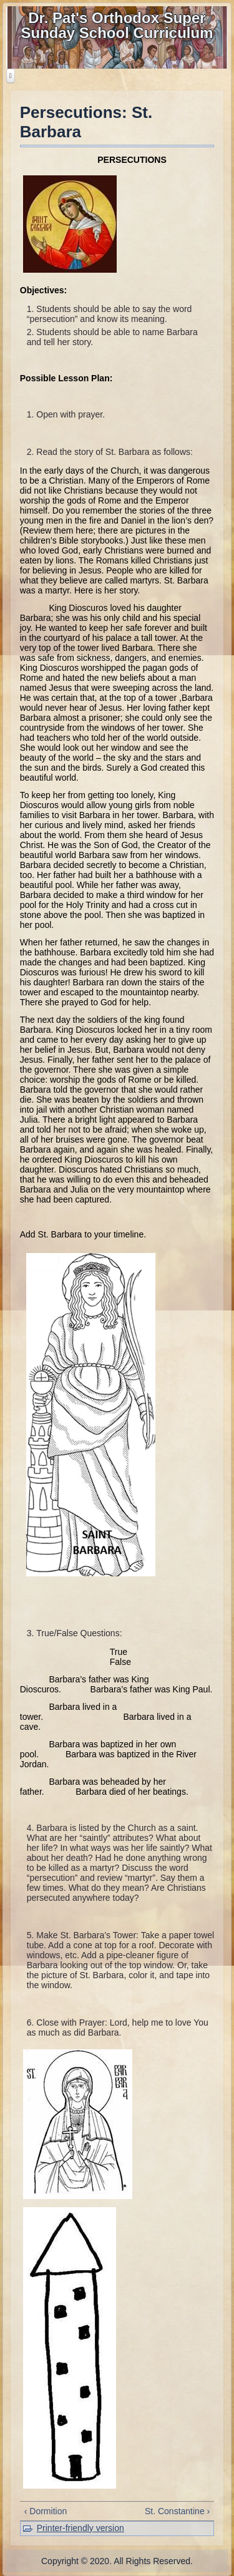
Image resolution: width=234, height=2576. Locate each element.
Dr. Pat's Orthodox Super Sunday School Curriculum (117, 25)
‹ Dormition (45, 2511)
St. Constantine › (177, 2511)
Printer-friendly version (80, 2528)
